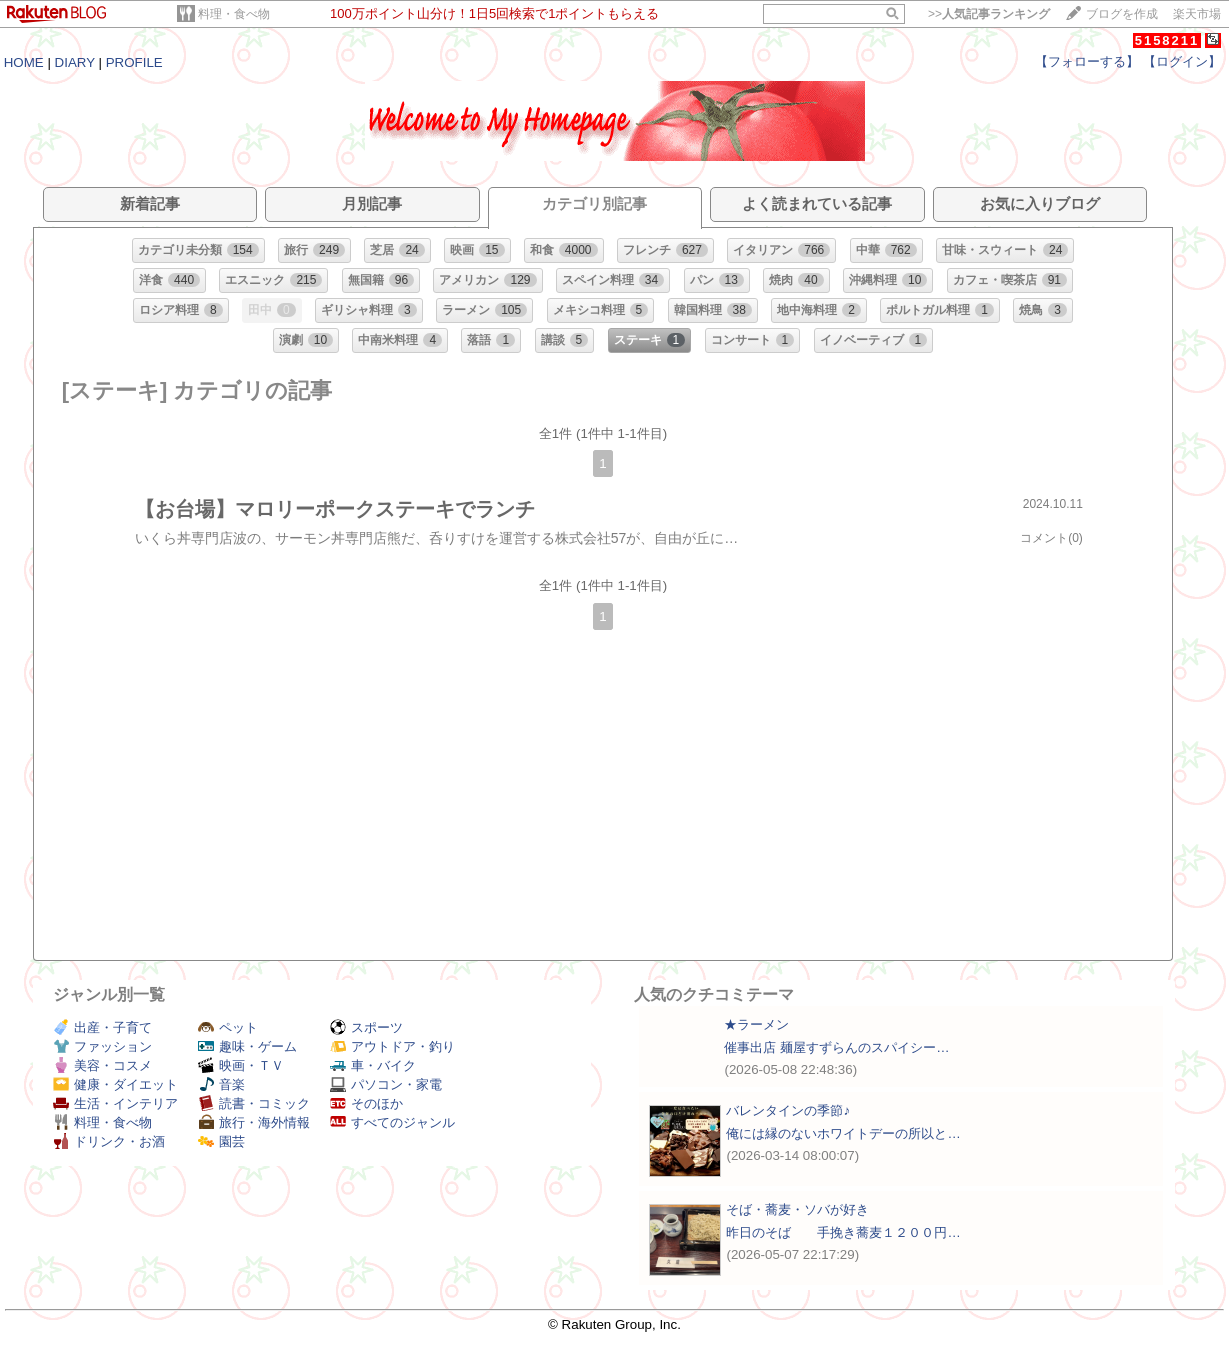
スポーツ (366, 1027)
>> (989, 14)
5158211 (1167, 40)
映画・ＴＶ (241, 1065)
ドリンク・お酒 (109, 1141)
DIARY (75, 62)
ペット (228, 1027)
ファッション (102, 1046)
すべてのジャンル (392, 1122)
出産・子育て (102, 1027)
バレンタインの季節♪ (788, 1110)
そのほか (366, 1103)
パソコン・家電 (386, 1084)
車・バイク (373, 1065)
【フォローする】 (1087, 61)
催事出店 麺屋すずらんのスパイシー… (836, 1047)
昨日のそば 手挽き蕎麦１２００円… (843, 1232)
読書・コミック (254, 1103)
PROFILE (134, 62)
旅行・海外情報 (254, 1122)
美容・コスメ (102, 1065)
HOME (24, 62)
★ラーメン (756, 1024)
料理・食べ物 (234, 14)
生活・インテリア (115, 1103)
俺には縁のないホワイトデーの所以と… (843, 1133)
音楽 (221, 1084)
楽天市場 (1197, 14)
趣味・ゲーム (247, 1046)
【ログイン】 (1182, 61)
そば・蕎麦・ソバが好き (797, 1209)
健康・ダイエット (115, 1084)
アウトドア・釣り (392, 1046)
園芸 (221, 1141)
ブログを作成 (1122, 14)
